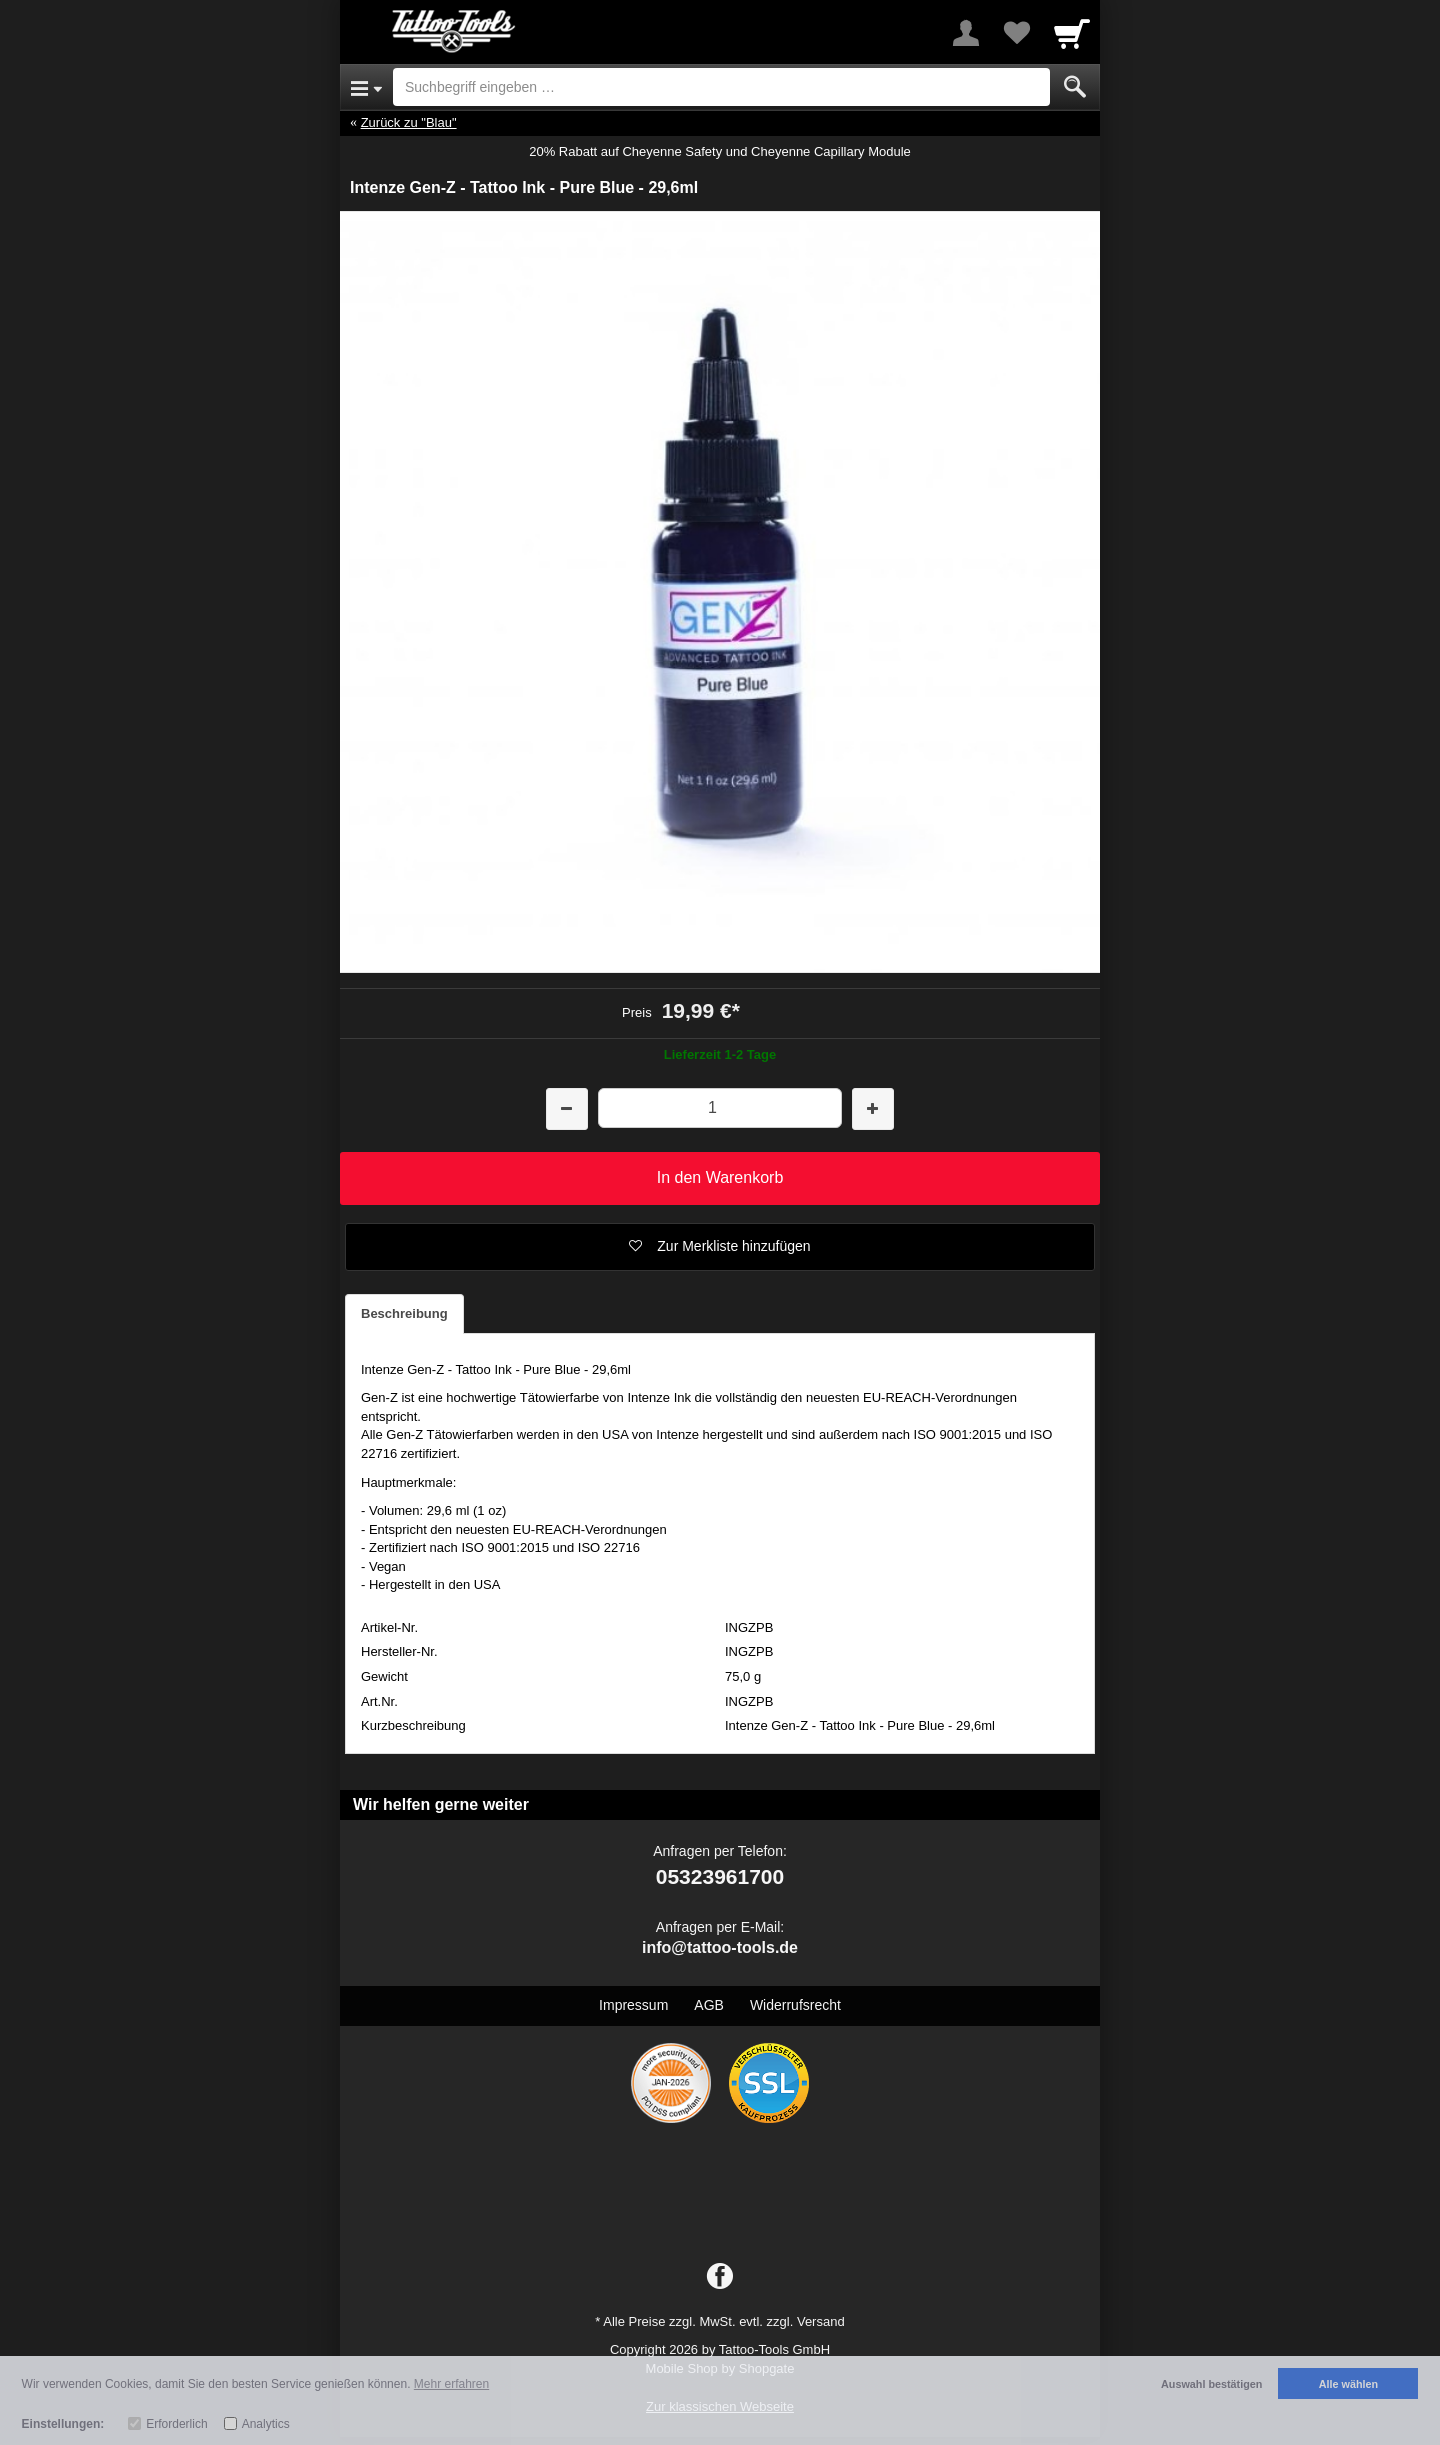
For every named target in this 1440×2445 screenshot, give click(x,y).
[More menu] (966, 33)
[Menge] (719, 1107)
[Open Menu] (366, 87)
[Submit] (1075, 87)
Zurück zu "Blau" (409, 122)
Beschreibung (404, 1313)
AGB (709, 2005)
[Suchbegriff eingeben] (721, 87)
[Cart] (1072, 33)
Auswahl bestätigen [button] (1211, 2384)
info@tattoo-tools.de (720, 1947)
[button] (720, 1247)
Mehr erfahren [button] (451, 2384)
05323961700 (720, 1876)
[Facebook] (720, 2277)
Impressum (633, 2005)
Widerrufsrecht (795, 2005)
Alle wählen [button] (1348, 2384)
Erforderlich (176, 2424)
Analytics (266, 2424)
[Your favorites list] (1016, 33)
